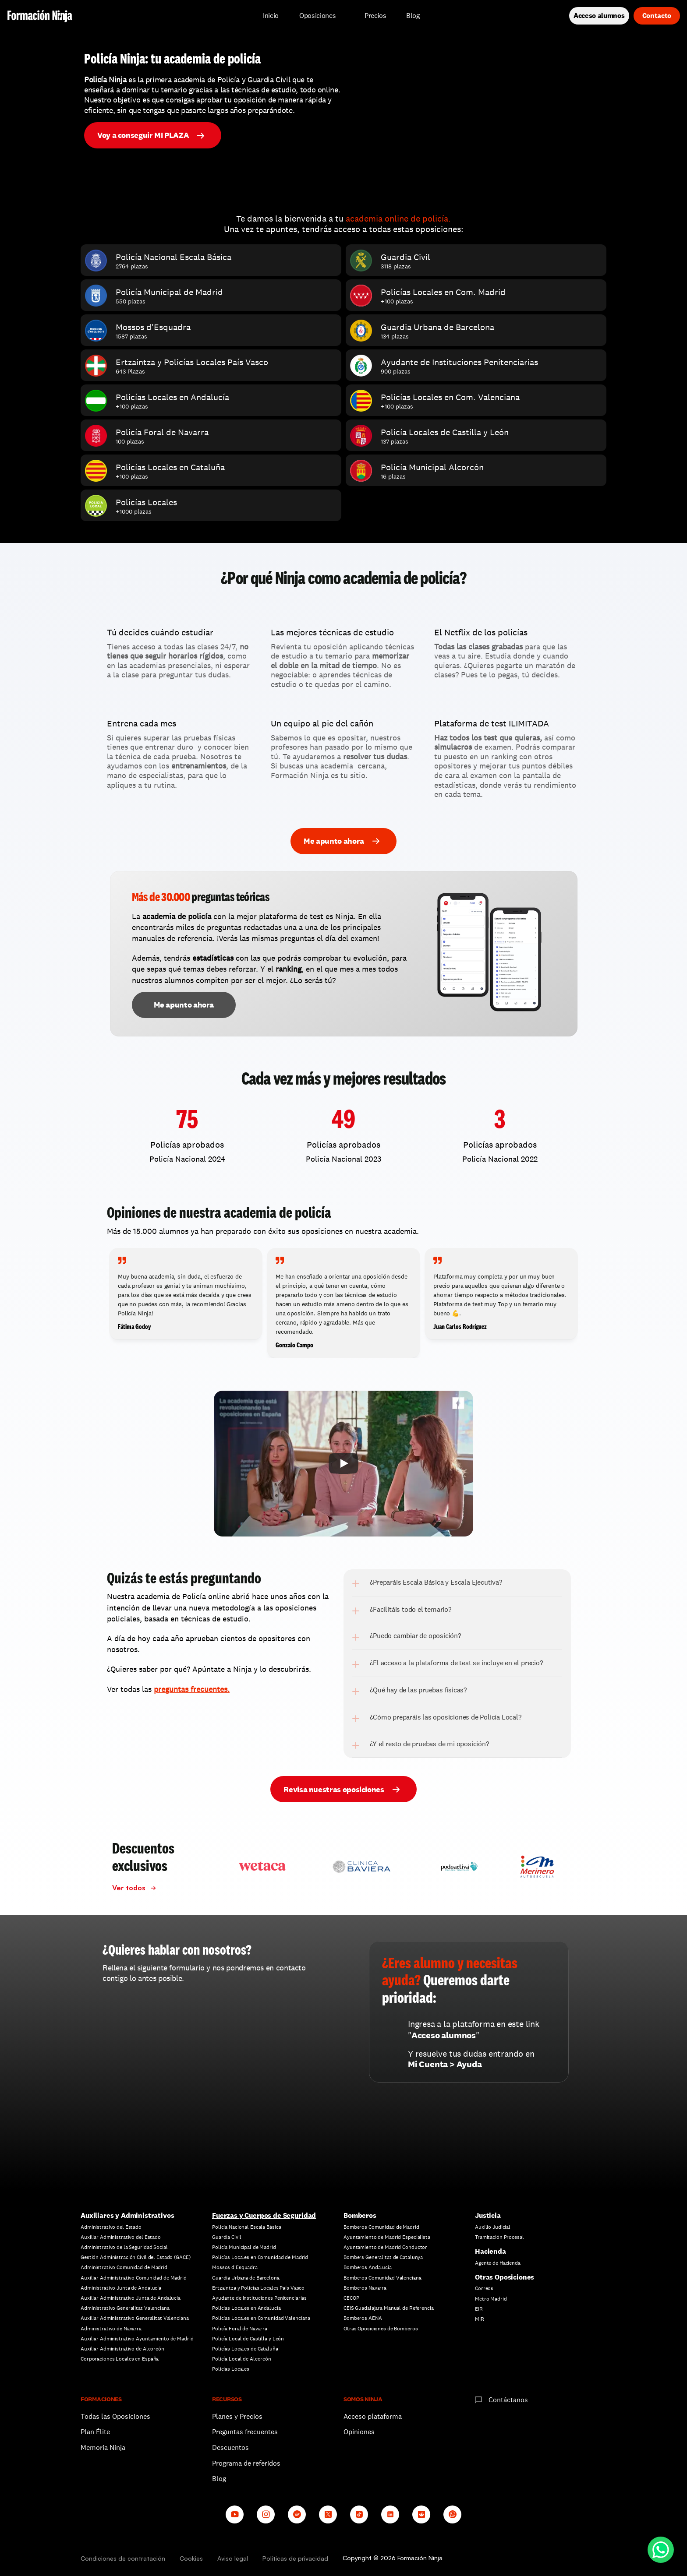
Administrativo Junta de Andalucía (121, 2287)
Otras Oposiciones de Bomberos (381, 2328)
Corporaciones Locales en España (120, 2358)
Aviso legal (232, 2558)
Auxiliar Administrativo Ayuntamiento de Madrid (137, 2338)
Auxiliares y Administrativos (127, 2215)
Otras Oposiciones (504, 2277)
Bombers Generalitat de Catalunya (383, 2257)
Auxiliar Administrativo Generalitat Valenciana (134, 2318)
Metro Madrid (491, 2298)
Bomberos (360, 2215)
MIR (479, 2318)
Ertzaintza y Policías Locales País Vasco (258, 2287)
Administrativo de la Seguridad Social (124, 2247)
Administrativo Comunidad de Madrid (124, 2267)
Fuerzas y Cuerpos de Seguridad (264, 2215)
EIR (479, 2308)
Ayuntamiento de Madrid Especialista (387, 2237)
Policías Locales (230, 2368)
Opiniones (359, 2431)
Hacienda (490, 2251)
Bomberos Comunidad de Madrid (381, 2227)
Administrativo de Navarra (111, 2328)
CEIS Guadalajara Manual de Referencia (389, 2308)
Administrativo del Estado (111, 2227)
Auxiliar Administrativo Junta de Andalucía (131, 2297)
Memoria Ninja (103, 2447)
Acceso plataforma (373, 2416)
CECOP (351, 2297)
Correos (484, 2288)
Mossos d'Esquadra (235, 2267)
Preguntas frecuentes (245, 2431)
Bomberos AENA (363, 2318)
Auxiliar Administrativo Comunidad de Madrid (134, 2277)
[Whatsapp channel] (452, 2514)
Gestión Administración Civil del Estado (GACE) (135, 2257)
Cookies (191, 2558)
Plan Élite (95, 2431)
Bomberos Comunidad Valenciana (382, 2277)
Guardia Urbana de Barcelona (246, 2277)
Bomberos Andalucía (368, 2267)
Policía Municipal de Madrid (244, 2247)
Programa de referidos (246, 2463)
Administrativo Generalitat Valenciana (125, 2308)
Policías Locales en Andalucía (246, 2308)
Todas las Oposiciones (115, 2416)
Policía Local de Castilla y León (248, 2338)
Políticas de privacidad (295, 2558)
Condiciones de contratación (123, 2558)
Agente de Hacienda (498, 2262)
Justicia (488, 2215)
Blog (219, 2478)
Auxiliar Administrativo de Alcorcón (122, 2348)
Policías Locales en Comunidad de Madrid (260, 2257)
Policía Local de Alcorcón (241, 2358)
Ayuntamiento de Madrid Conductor (385, 2247)
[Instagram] (266, 2514)
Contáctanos (508, 2399)
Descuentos (231, 2447)
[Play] (343, 1463)
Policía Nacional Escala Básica (246, 2227)
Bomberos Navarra (365, 2287)
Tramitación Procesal (499, 2237)
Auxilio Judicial (492, 2227)
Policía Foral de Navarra (239, 2328)
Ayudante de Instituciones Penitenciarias (259, 2297)
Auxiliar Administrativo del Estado (121, 2237)
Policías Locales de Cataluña (245, 2348)
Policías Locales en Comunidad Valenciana (261, 2318)
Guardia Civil (226, 2237)
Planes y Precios (237, 2416)
